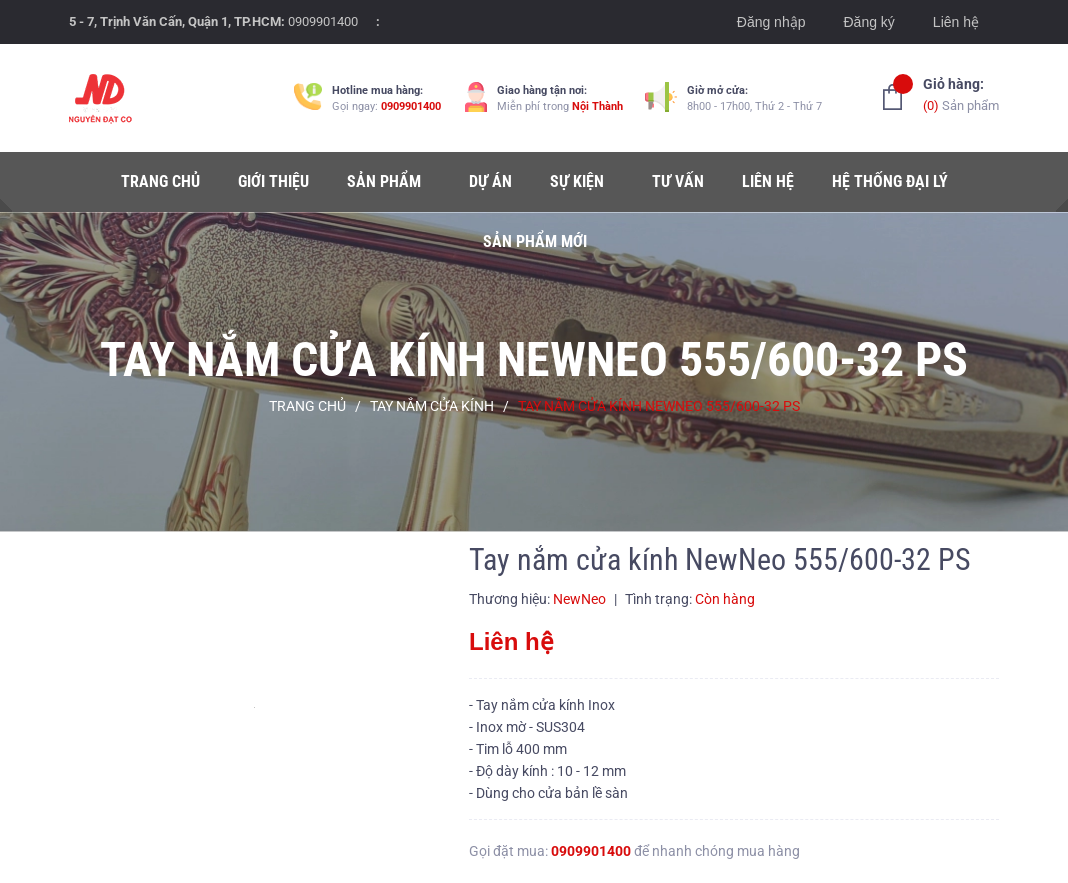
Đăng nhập (771, 22)
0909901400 (323, 21)
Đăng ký (868, 22)
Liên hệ (956, 22)
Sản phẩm (961, 93)
